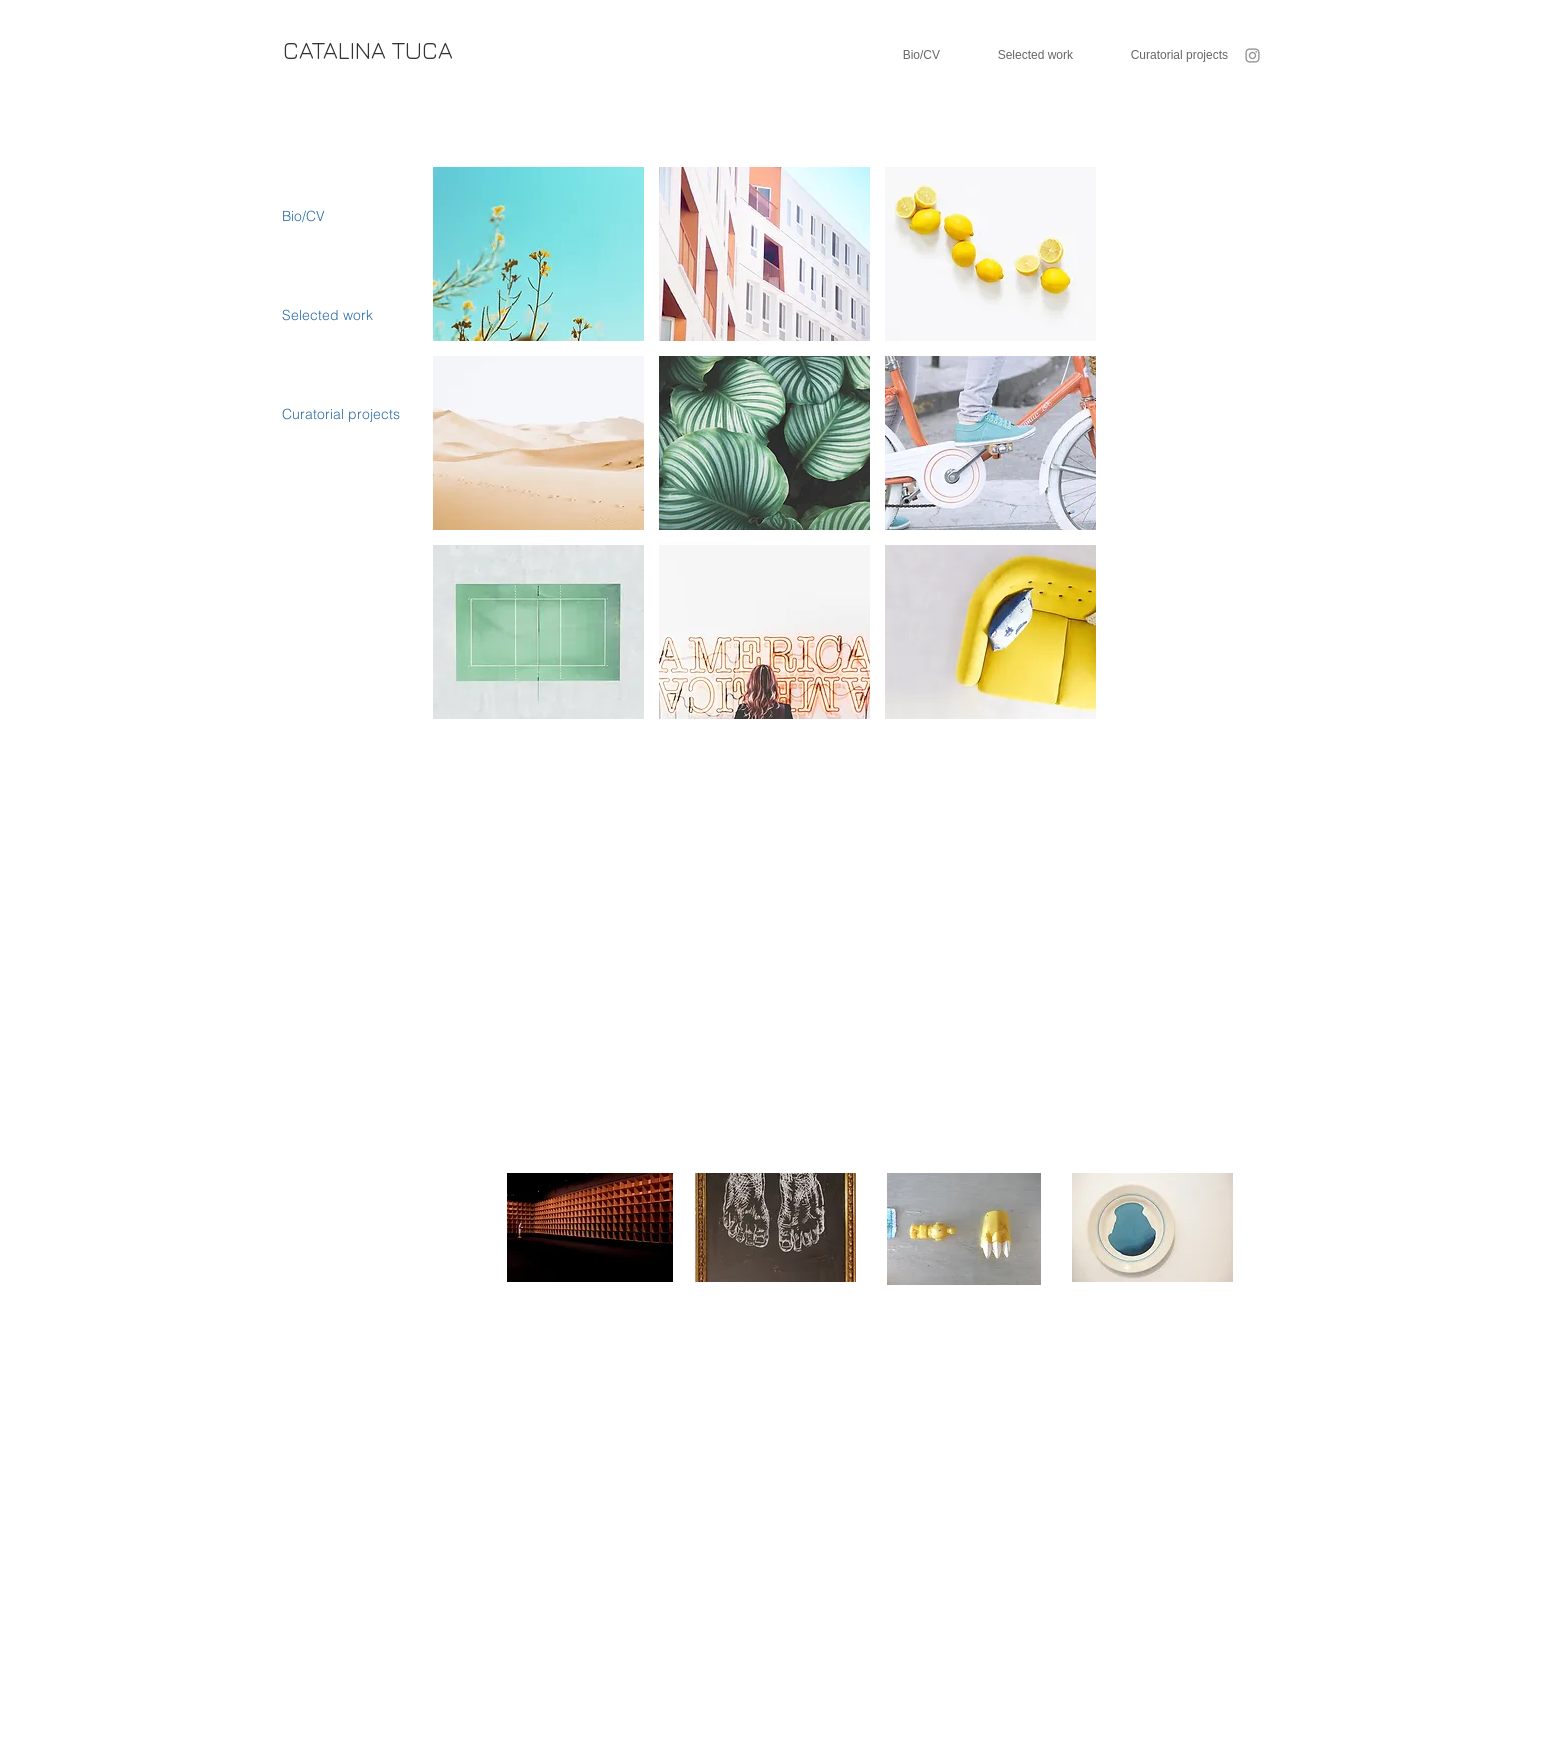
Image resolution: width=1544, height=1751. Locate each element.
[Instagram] (1252, 55)
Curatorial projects (341, 414)
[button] (538, 254)
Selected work (327, 315)
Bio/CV (303, 216)
